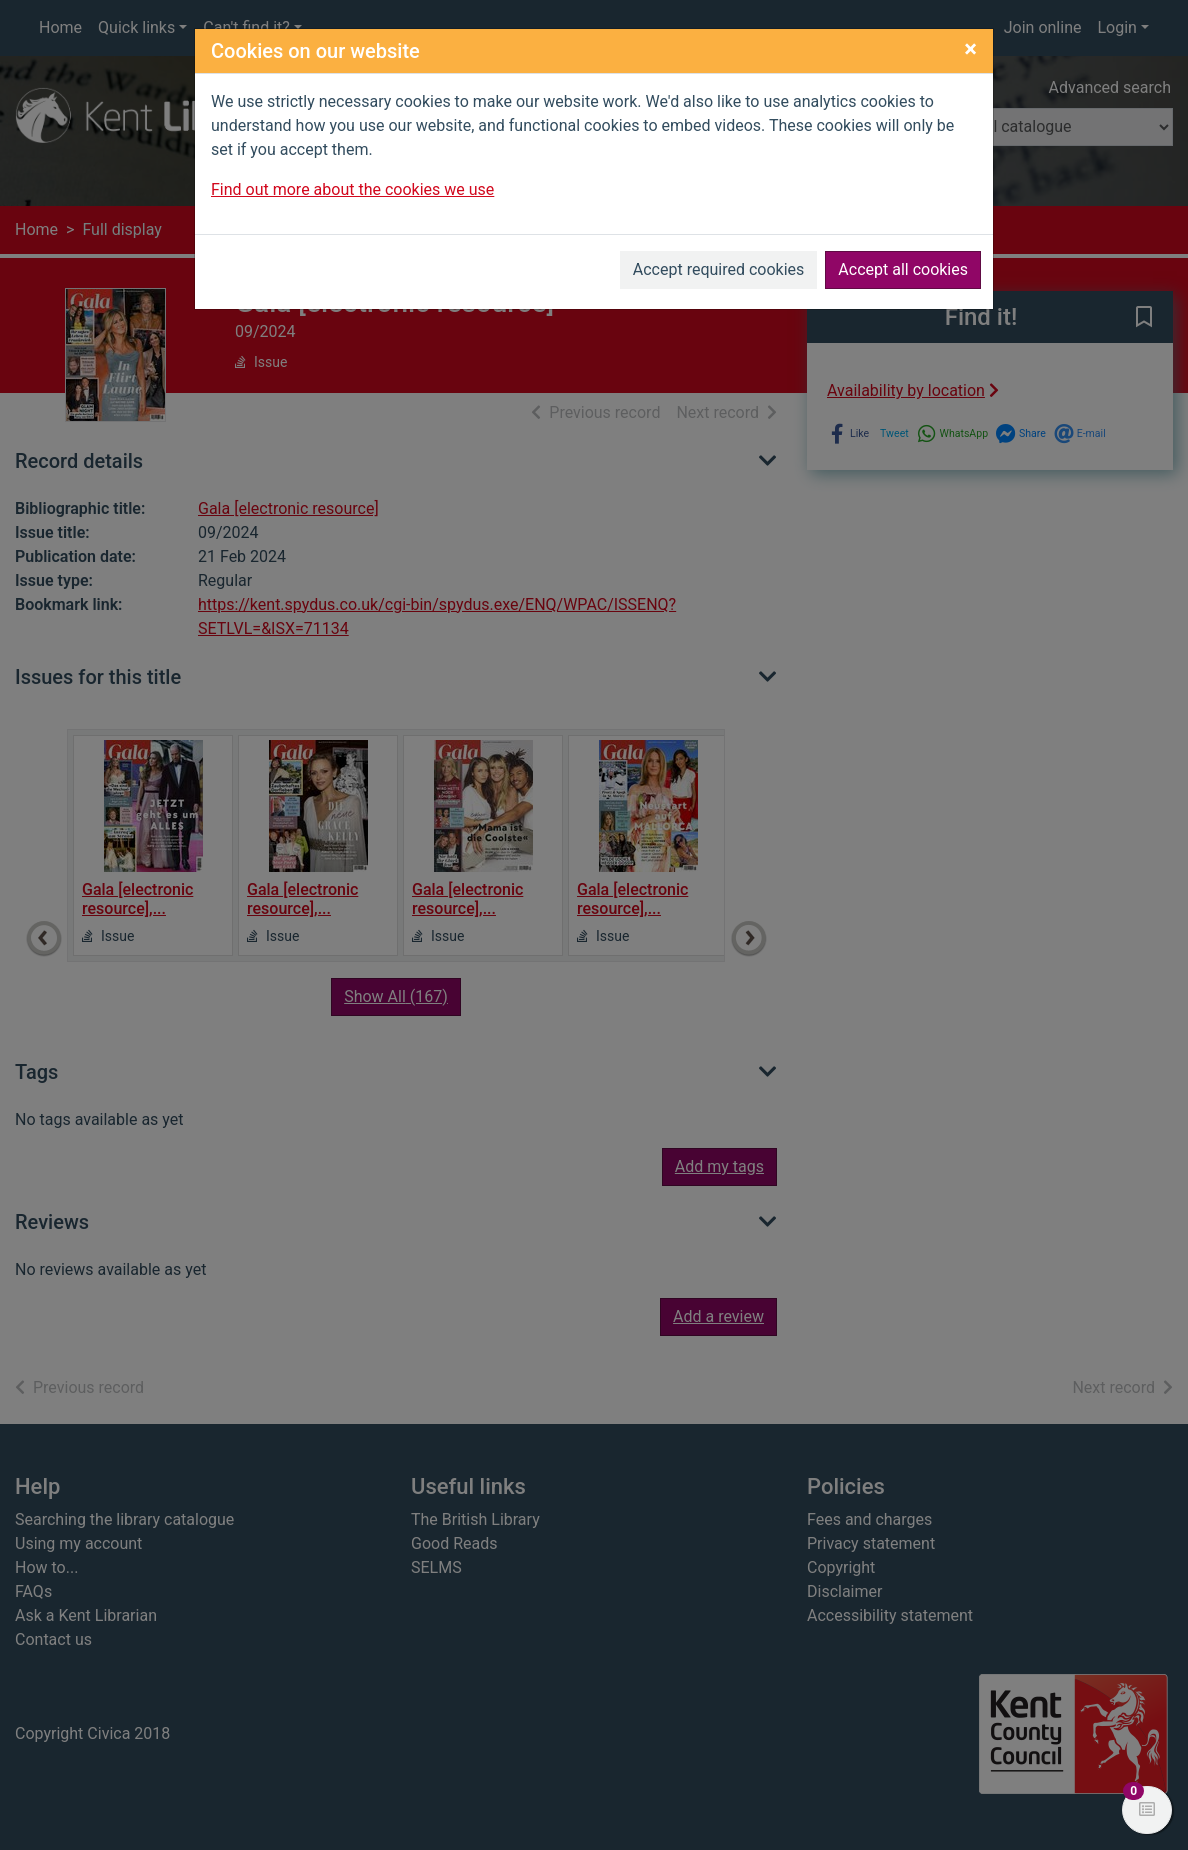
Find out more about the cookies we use (352, 189)
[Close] (970, 49)
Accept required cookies (719, 269)
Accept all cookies (903, 269)
